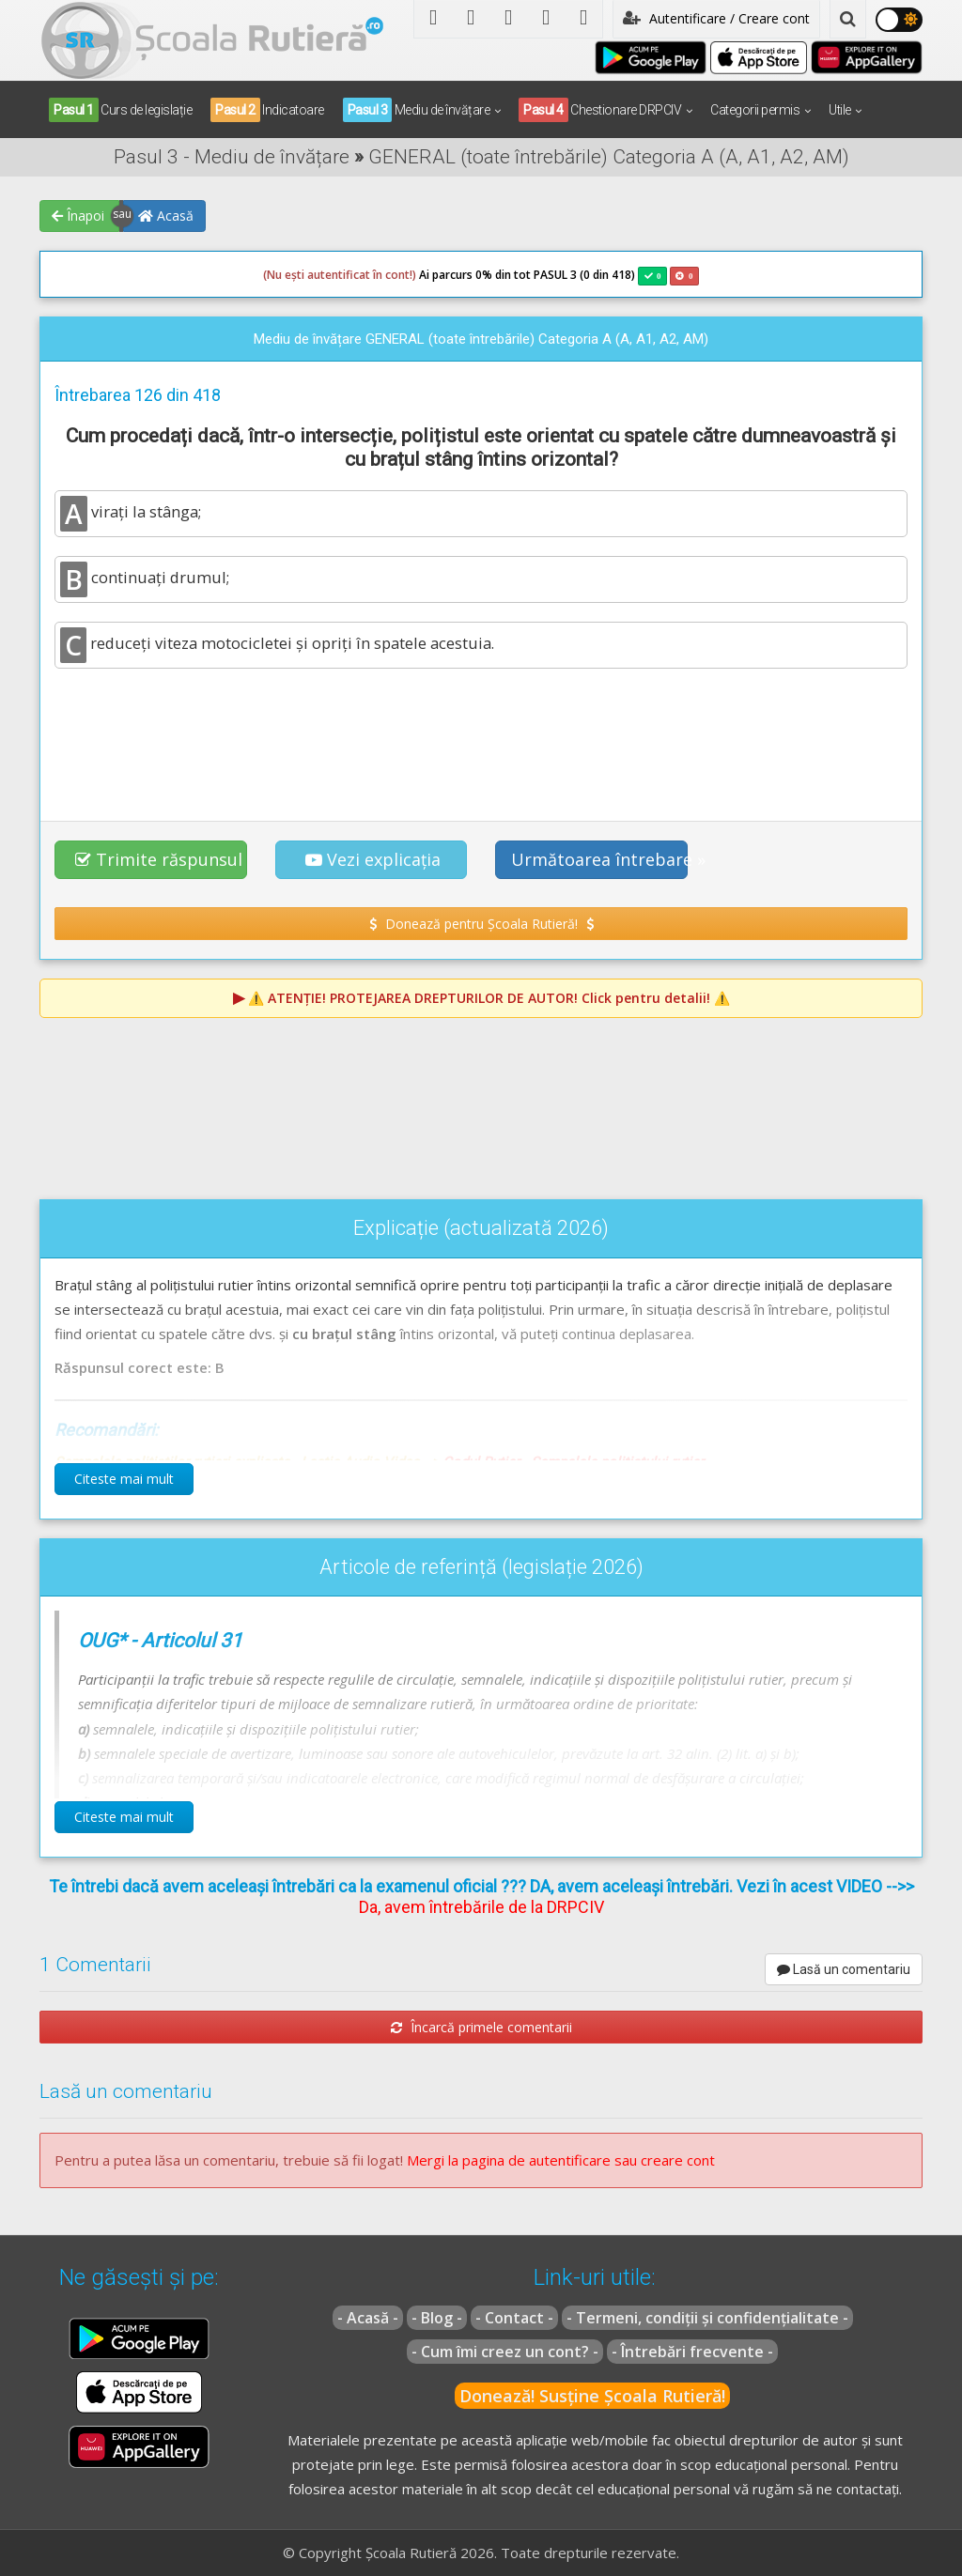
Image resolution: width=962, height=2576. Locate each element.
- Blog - (436, 2317)
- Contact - (514, 2317)
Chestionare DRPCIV (600, 110)
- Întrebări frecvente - (692, 2351)
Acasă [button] (166, 215)
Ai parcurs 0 (372, 275)
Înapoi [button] (78, 215)
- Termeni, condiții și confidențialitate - (707, 2317)
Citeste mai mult (124, 1479)
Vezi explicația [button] (373, 859)
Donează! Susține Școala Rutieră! (592, 2395)
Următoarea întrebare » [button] (599, 859)
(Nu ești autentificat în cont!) (339, 275)
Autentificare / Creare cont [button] (716, 18)
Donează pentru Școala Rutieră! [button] (481, 924)
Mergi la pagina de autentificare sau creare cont (561, 2160)
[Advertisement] (481, 734)
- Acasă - (367, 2317)
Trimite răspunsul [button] (158, 859)
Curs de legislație (120, 110)
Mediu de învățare (416, 110)
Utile (840, 109)
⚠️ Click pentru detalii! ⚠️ (489, 998)
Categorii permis (754, 109)
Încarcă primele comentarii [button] (481, 2027)
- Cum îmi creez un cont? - (504, 2351)
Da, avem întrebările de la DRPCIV (481, 1907)
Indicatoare (267, 110)
